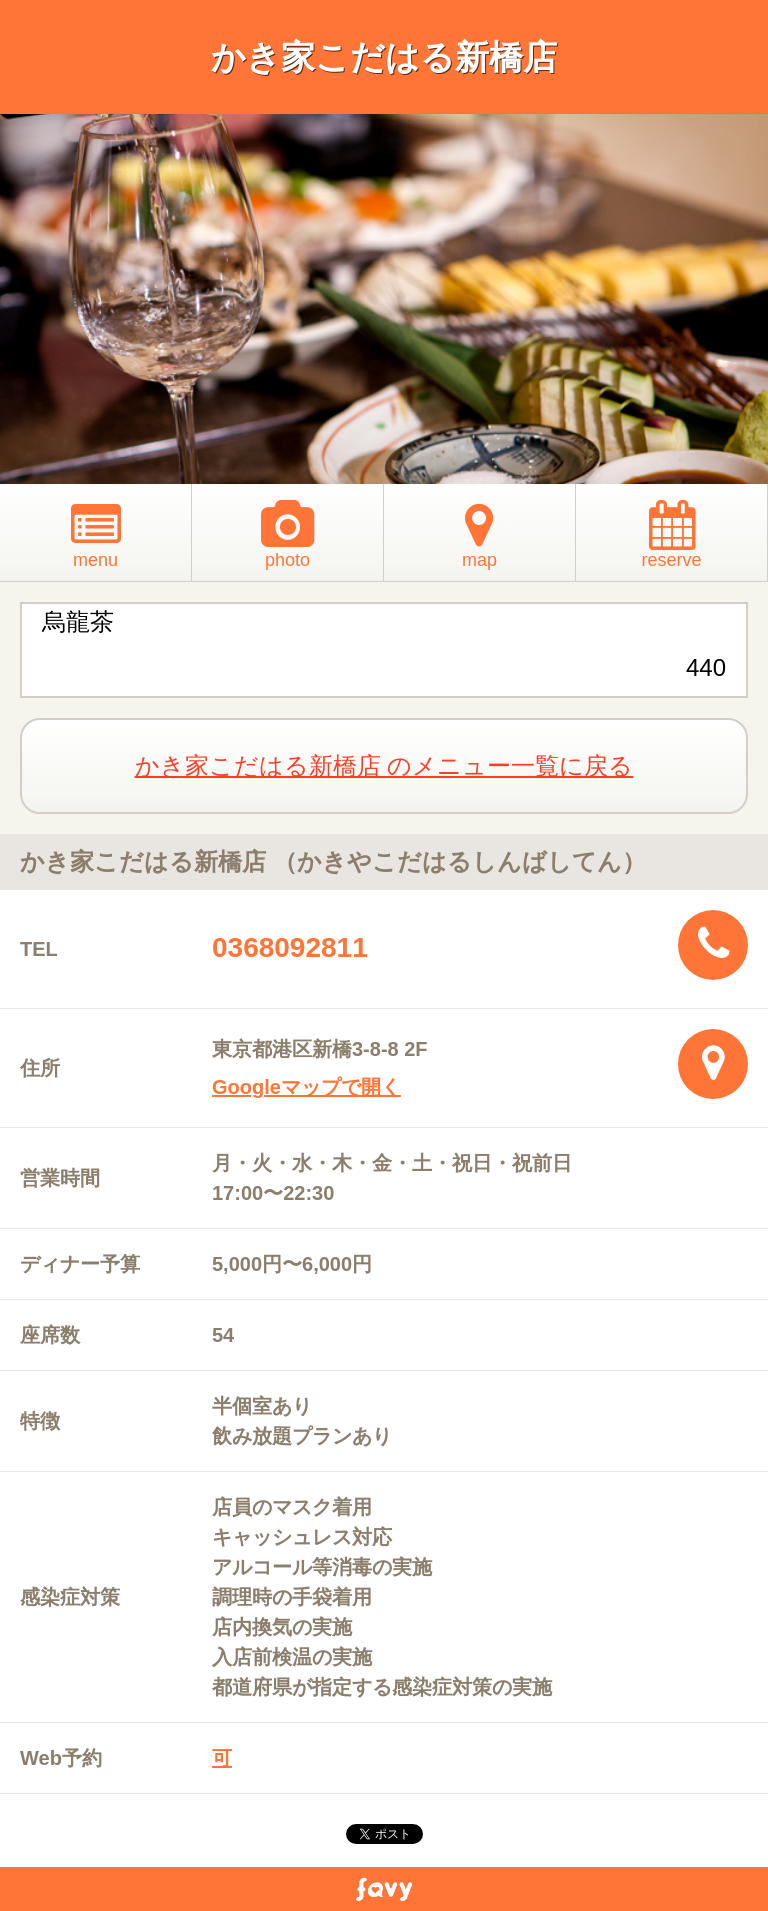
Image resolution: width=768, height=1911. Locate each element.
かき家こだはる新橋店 (384, 57)
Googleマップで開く (306, 1087)
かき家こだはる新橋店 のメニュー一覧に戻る (384, 765)
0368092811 (290, 947)
